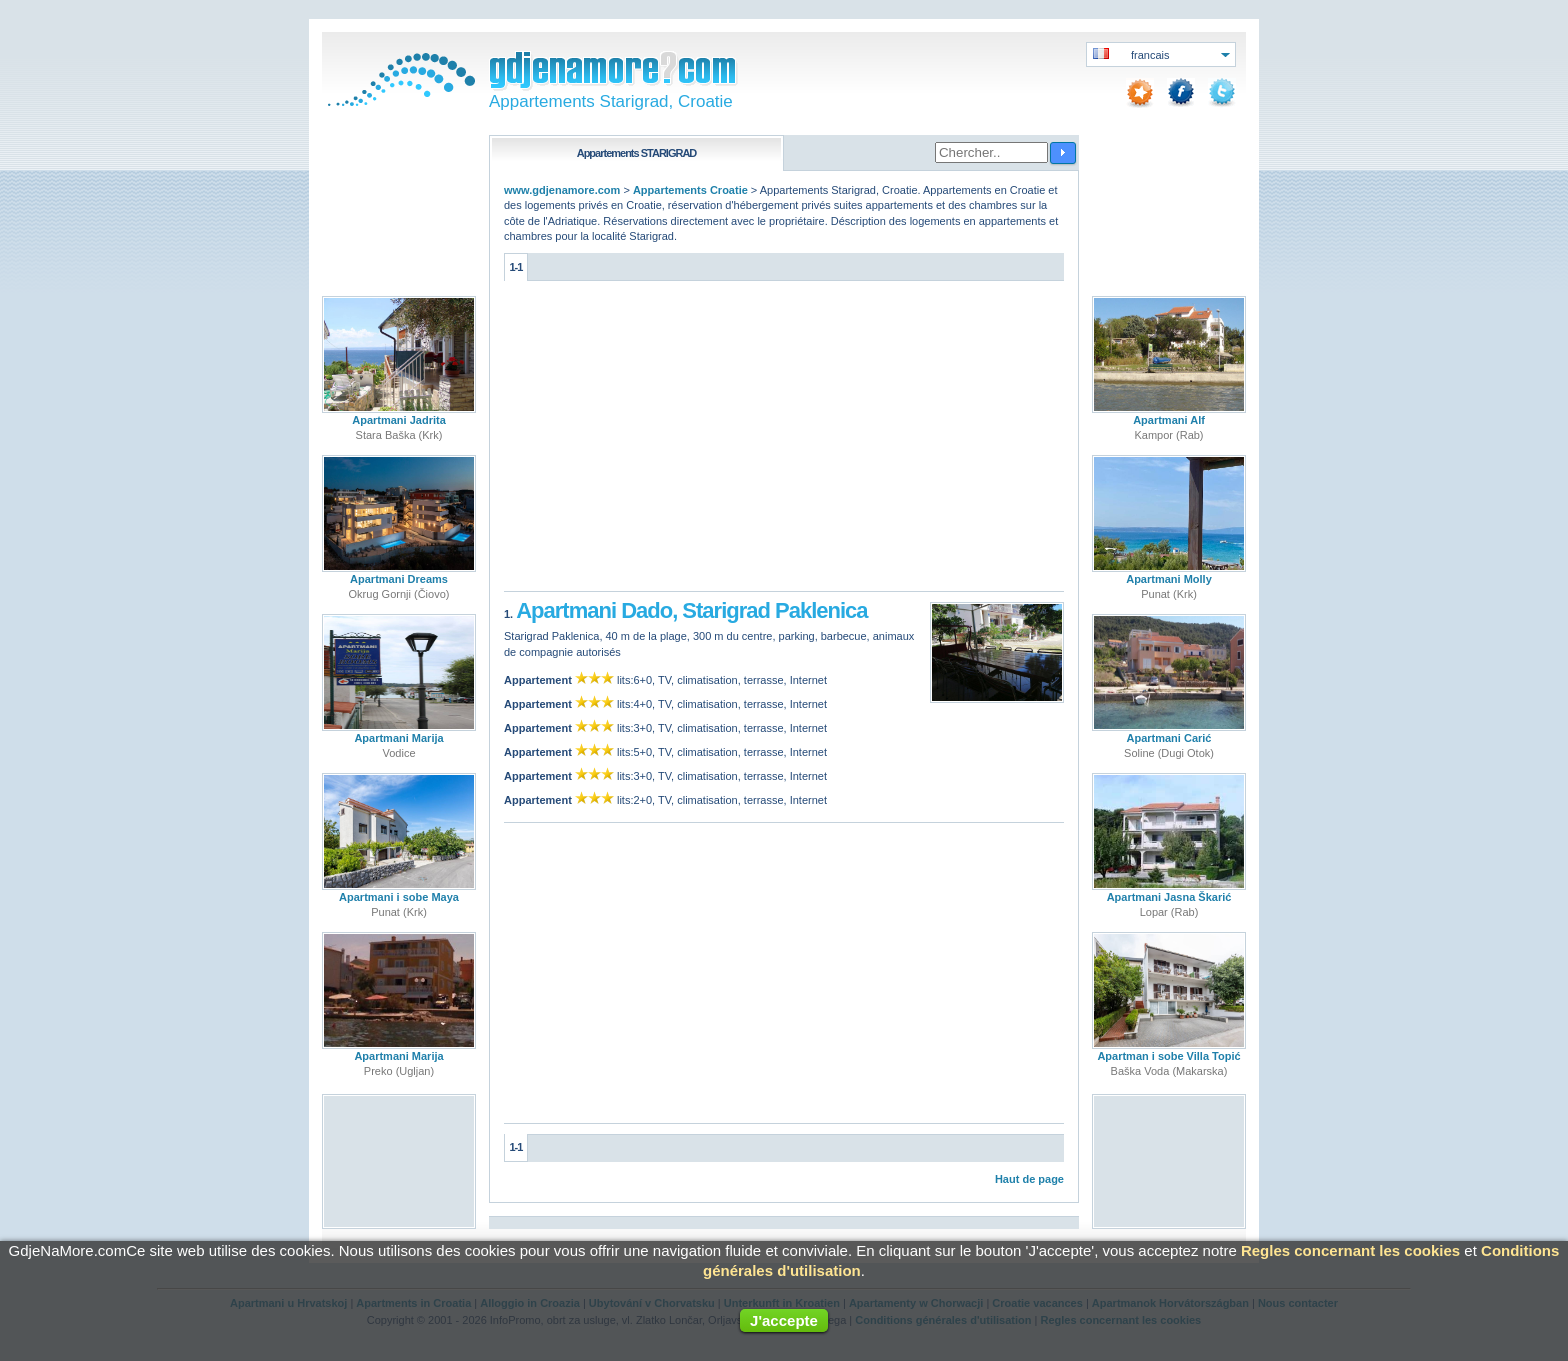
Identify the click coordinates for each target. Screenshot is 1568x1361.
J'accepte (784, 1320)
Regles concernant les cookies (1350, 1250)
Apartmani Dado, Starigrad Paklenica (691, 610)
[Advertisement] (784, 441)
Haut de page (1029, 1179)
